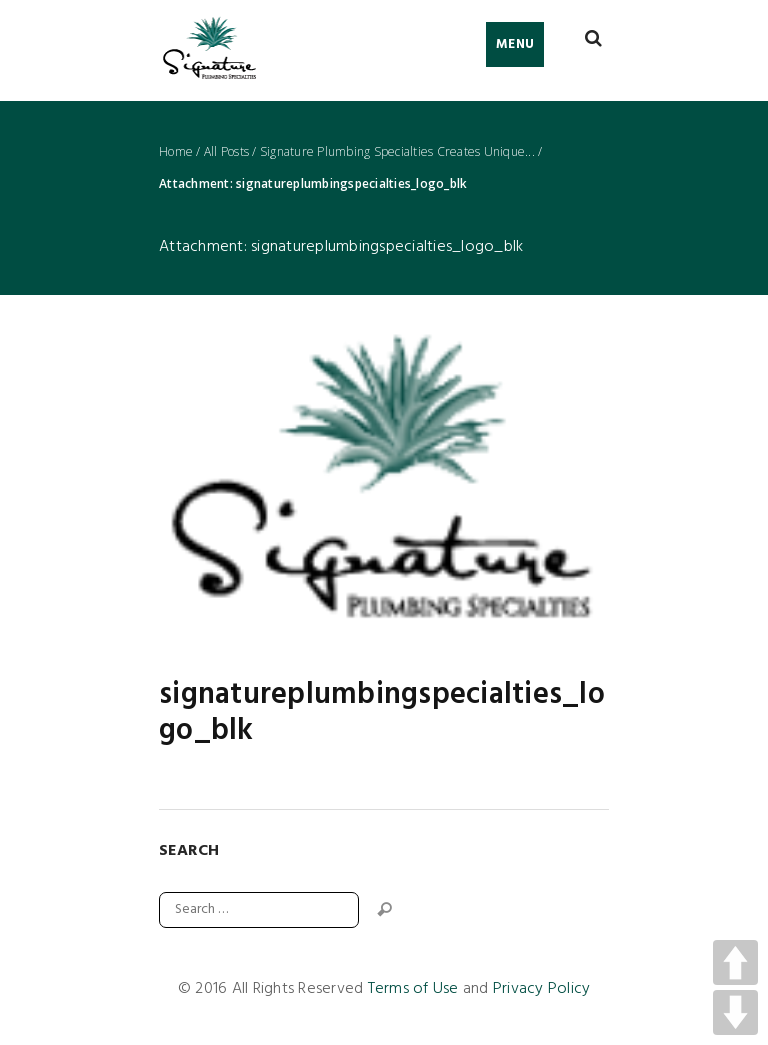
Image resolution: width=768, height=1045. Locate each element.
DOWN (735, 1012)
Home (176, 152)
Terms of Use (413, 989)
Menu (515, 44)
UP (735, 962)
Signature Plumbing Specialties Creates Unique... (397, 152)
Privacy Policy (542, 989)
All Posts (226, 152)
